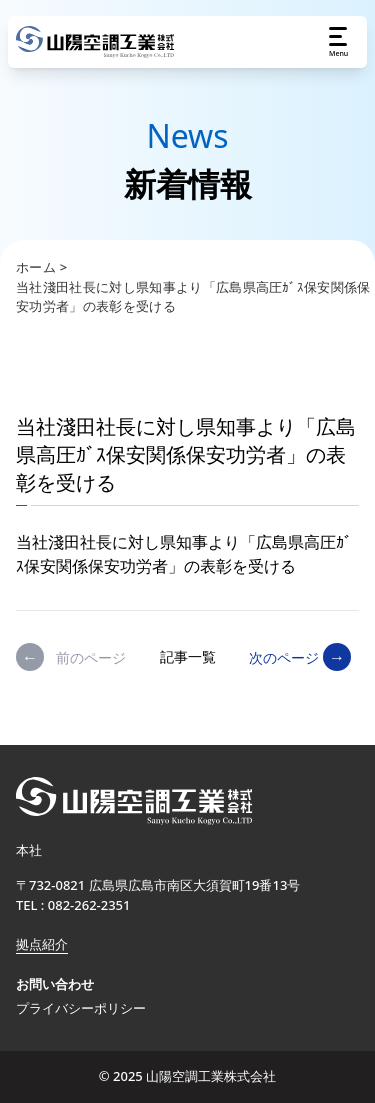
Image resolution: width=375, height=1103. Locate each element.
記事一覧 (188, 656)
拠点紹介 (42, 944)
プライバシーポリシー (81, 1008)
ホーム (36, 267)
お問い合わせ (55, 984)
